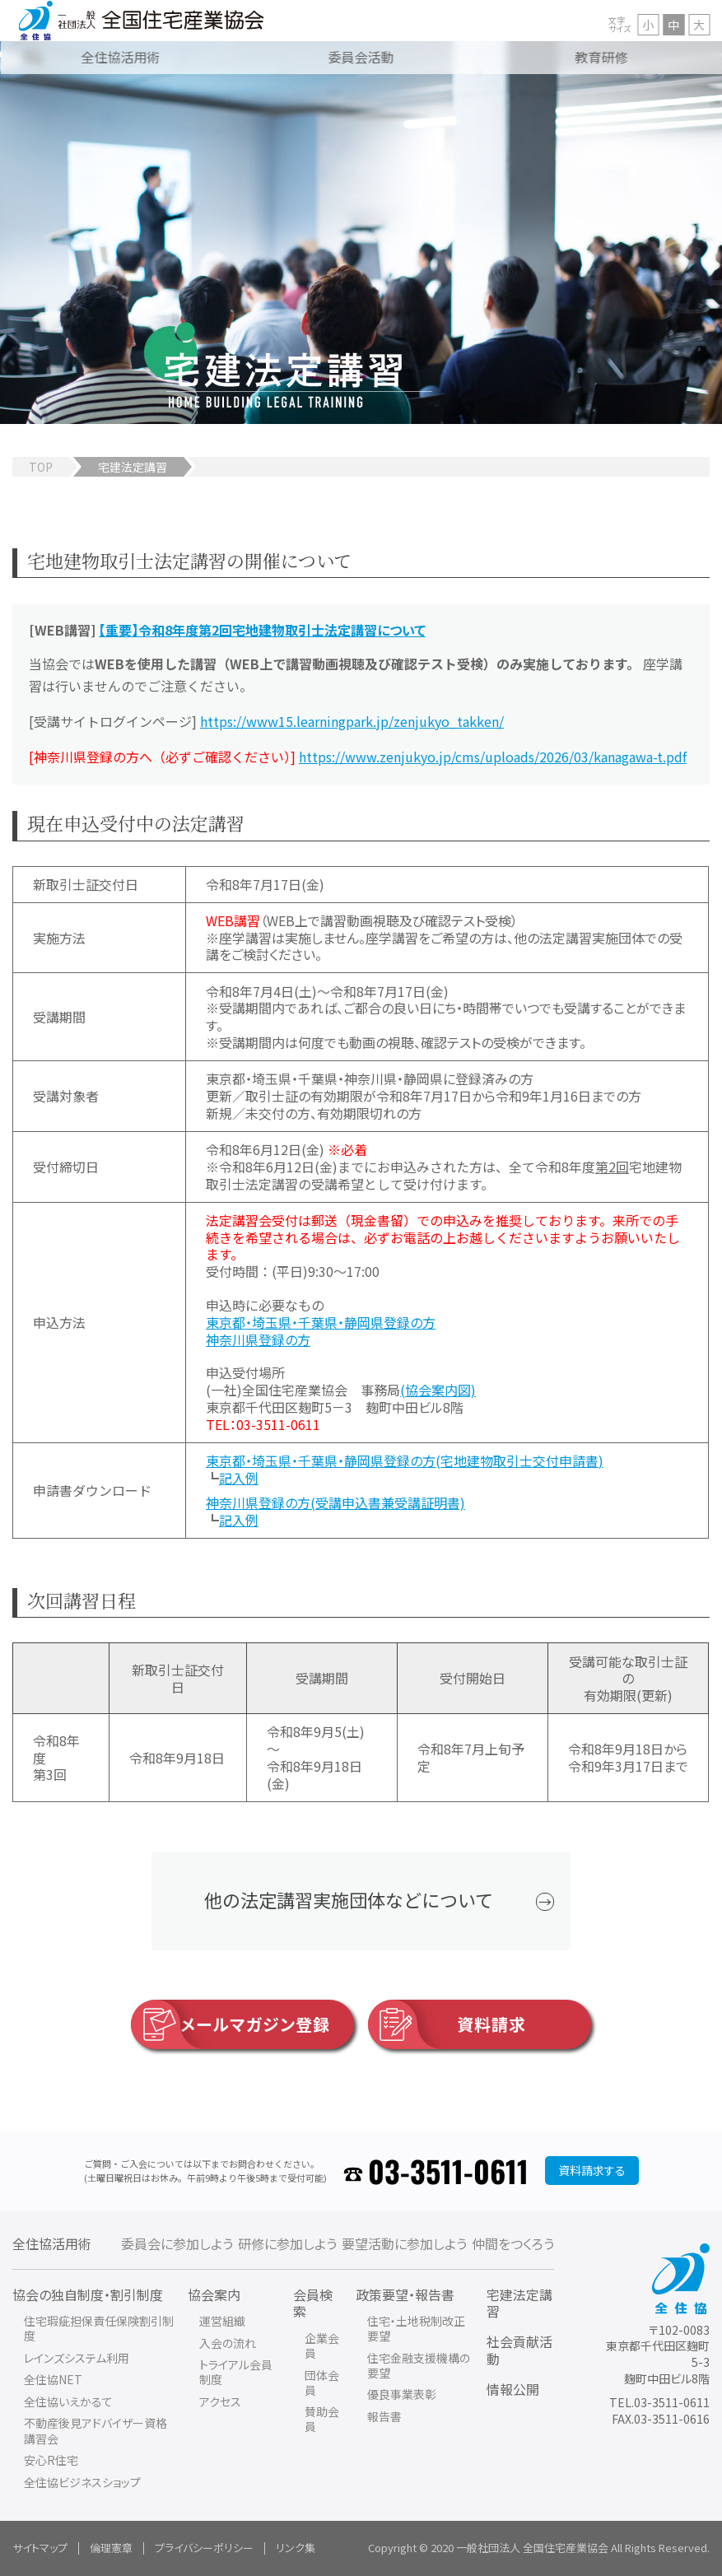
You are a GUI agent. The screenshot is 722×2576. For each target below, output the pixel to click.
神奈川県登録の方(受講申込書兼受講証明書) (335, 1502)
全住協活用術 (51, 2243)
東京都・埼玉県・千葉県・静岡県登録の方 (321, 1322)
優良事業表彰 (401, 2394)
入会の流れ (227, 2343)
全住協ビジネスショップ (82, 2482)
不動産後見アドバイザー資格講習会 (95, 2430)
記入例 (239, 1478)
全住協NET (53, 2379)
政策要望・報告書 (405, 2294)
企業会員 (322, 2345)
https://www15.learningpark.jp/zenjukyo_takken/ (352, 721)
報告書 (384, 2416)
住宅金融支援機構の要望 (418, 2365)
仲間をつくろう (513, 2243)
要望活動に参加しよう (404, 2243)
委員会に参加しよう (177, 2243)
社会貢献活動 (519, 2350)
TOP (41, 467)
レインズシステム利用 (76, 2358)
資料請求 (447, 2024)
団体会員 (322, 2382)
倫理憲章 (111, 2547)
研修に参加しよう (287, 2243)
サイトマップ (40, 2547)
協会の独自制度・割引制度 (87, 2294)
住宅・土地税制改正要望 (416, 2328)
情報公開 (513, 2389)
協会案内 (214, 2294)
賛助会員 (322, 2418)
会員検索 (313, 2303)
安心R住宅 (51, 2460)
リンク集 (295, 2547)
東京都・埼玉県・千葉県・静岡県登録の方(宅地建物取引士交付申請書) (404, 1460)
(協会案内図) (438, 1390)
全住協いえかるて (68, 2401)
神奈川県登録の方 (258, 1339)
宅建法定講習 (519, 2303)
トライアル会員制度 (235, 2371)
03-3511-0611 (448, 2170)
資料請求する (592, 2170)
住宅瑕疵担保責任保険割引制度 (99, 2328)
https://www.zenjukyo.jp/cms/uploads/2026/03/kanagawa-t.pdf (493, 756)
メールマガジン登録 (230, 2024)
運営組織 (222, 2321)
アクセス (220, 2401)
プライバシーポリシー (204, 2547)
